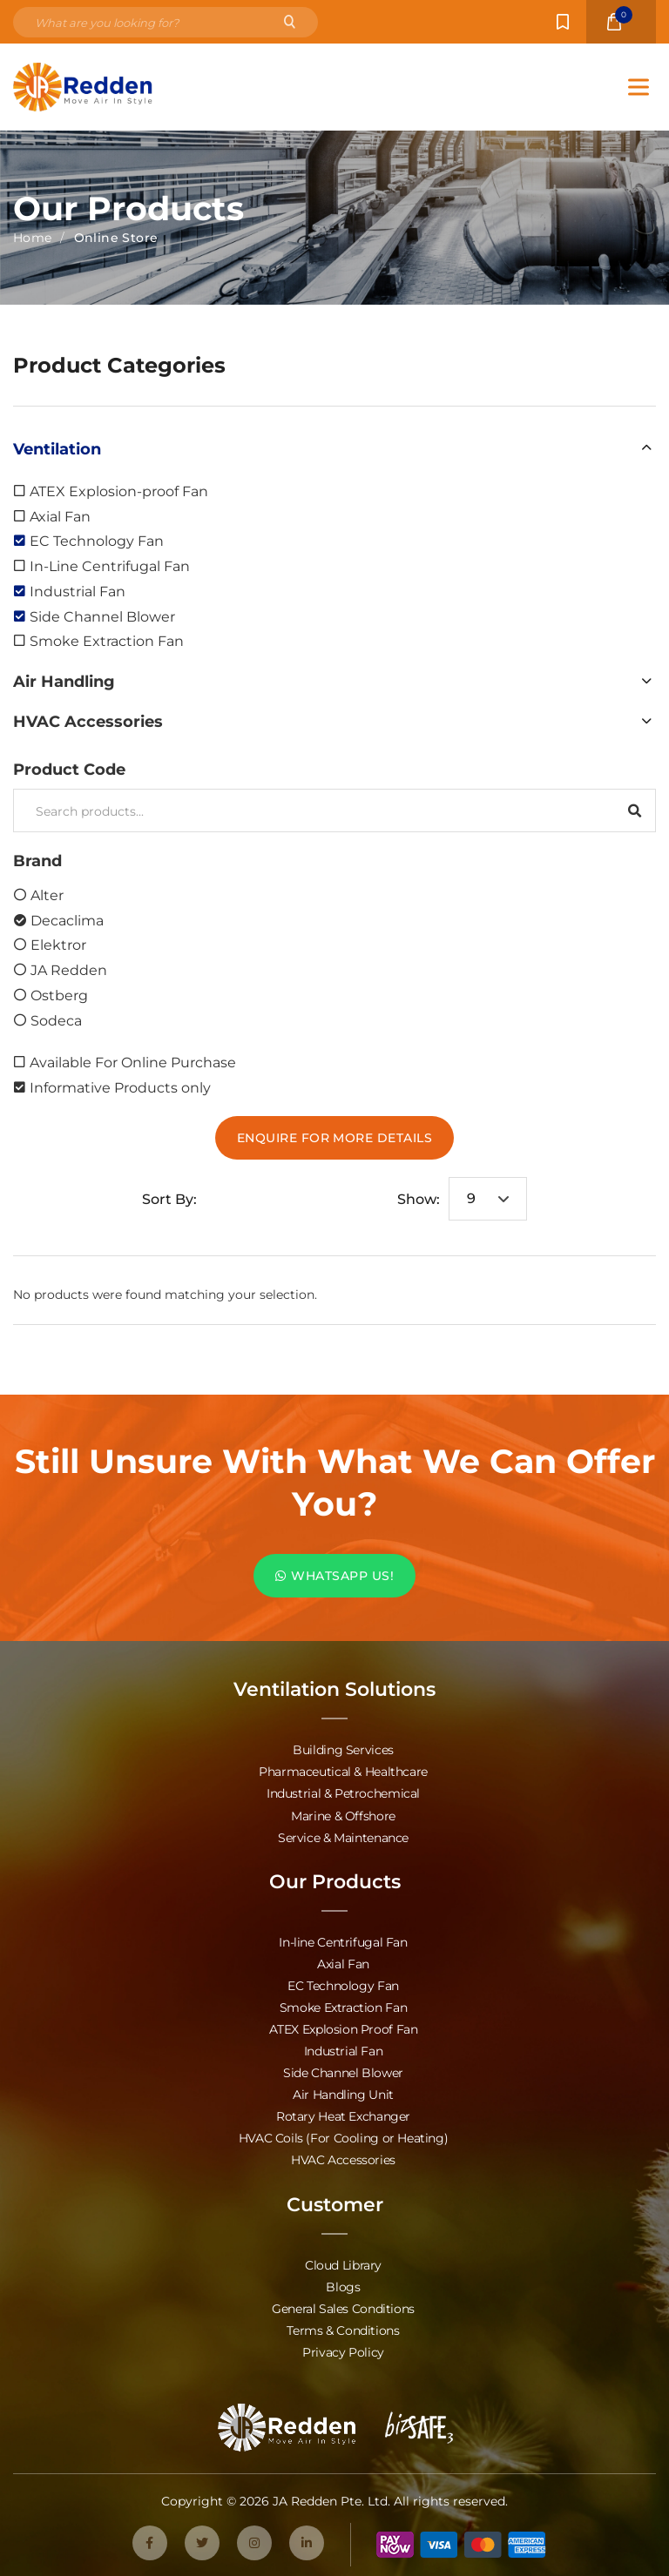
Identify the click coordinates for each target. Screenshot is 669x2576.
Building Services (343, 1749)
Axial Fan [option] (60, 516)
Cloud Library (343, 2263)
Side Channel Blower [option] (102, 616)
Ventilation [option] (57, 448)
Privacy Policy (343, 2350)
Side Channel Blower (343, 2071)
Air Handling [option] (64, 680)
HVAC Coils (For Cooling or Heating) (344, 2137)
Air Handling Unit (343, 2093)
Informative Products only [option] (120, 1087)
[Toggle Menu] (638, 86)
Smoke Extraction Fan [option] (107, 640)
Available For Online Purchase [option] (133, 1062)
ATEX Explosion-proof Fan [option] (119, 490)
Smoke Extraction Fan (343, 2006)
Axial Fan (343, 1962)
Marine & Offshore (343, 1814)
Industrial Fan (343, 2049)
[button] (334, 448)
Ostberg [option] (59, 994)
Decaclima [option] (67, 920)
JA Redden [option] (68, 969)
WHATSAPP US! (334, 1575)
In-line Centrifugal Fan (343, 1941)
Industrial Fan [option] (77, 591)
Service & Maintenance (343, 1836)
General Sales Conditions (343, 2306)
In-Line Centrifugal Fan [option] (110, 565)
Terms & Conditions (343, 2328)
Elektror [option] (58, 944)
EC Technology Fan (343, 1984)
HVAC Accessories (343, 2158)
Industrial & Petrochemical (343, 1793)
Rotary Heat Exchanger (343, 2115)
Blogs (343, 2285)
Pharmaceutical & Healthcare (343, 1771)
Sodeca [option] (56, 1020)
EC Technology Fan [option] (97, 540)
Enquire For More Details (335, 1137)
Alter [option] (47, 894)
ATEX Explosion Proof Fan (343, 2028)
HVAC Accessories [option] (88, 720)
